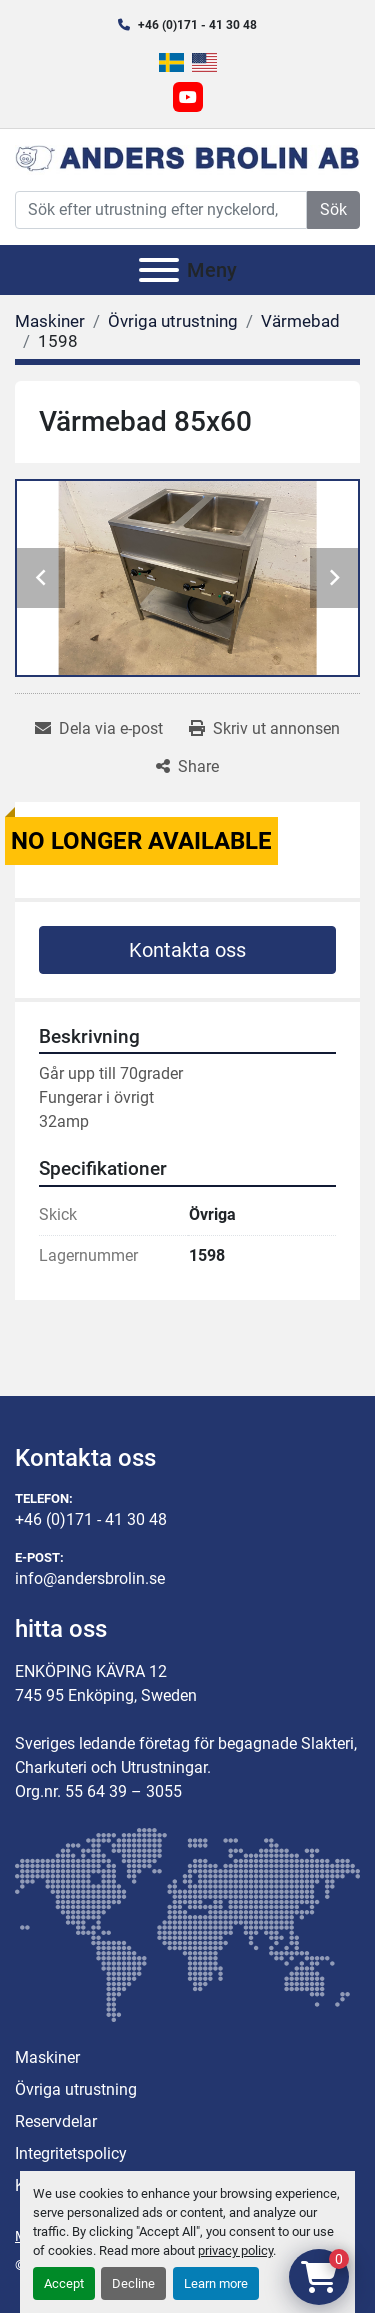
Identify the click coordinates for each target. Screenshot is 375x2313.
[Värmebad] (300, 321)
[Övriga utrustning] (173, 321)
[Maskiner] (50, 321)
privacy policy (235, 2250)
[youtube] (188, 97)
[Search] (161, 210)
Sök (333, 209)
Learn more (216, 2283)
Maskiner (47, 2057)
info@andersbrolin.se (90, 1578)
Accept (64, 2283)
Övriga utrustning (76, 2089)
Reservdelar (56, 2121)
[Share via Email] (99, 729)
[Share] (187, 767)
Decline (133, 2283)
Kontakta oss (187, 950)
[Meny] (159, 270)
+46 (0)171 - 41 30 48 (197, 25)
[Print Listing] (264, 729)
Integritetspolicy (71, 2153)
